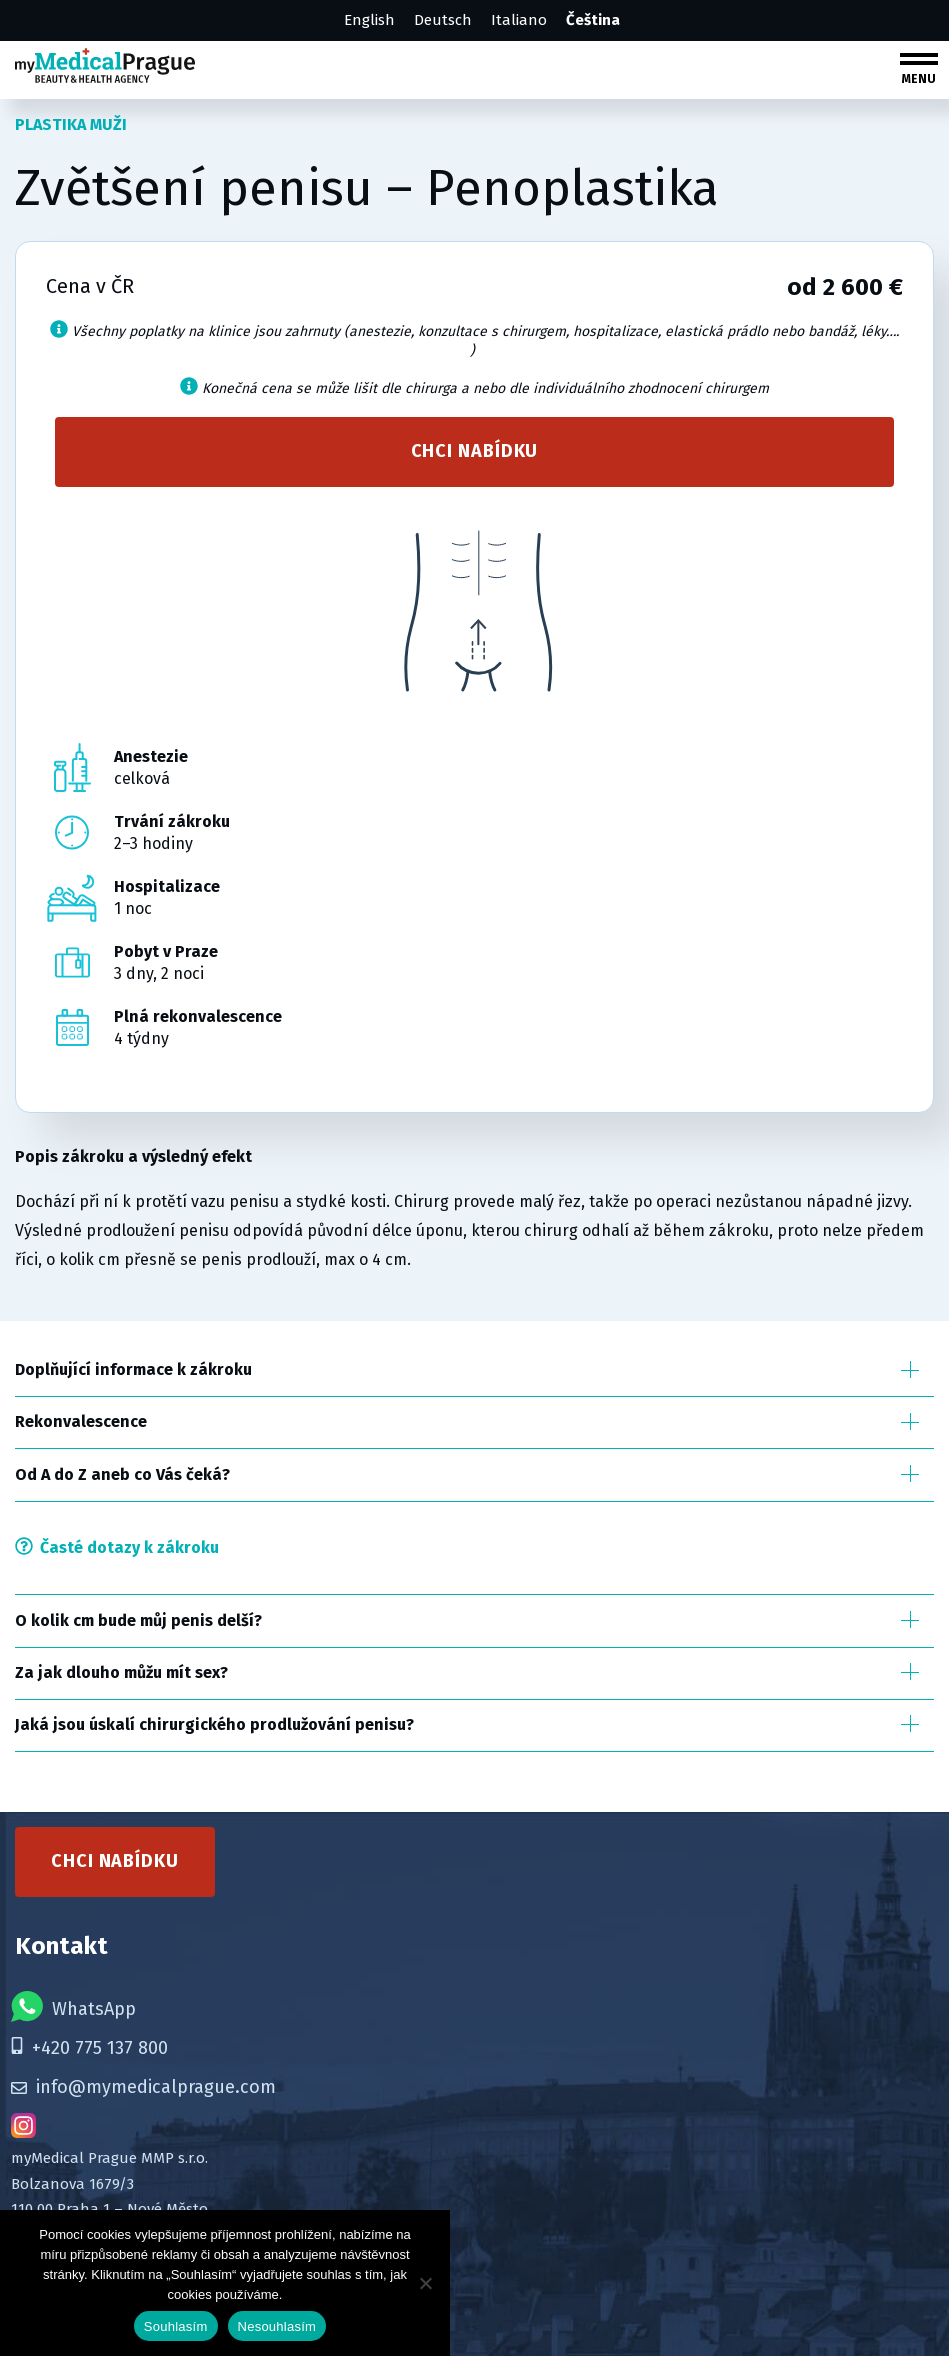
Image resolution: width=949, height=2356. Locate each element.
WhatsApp (73, 2006)
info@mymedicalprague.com (143, 2087)
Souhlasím (176, 2326)
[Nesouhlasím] (425, 2283)
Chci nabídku (475, 451)
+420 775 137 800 (89, 2048)
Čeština (593, 20)
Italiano (519, 20)
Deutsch (443, 20)
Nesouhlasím (277, 2326)
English (369, 20)
